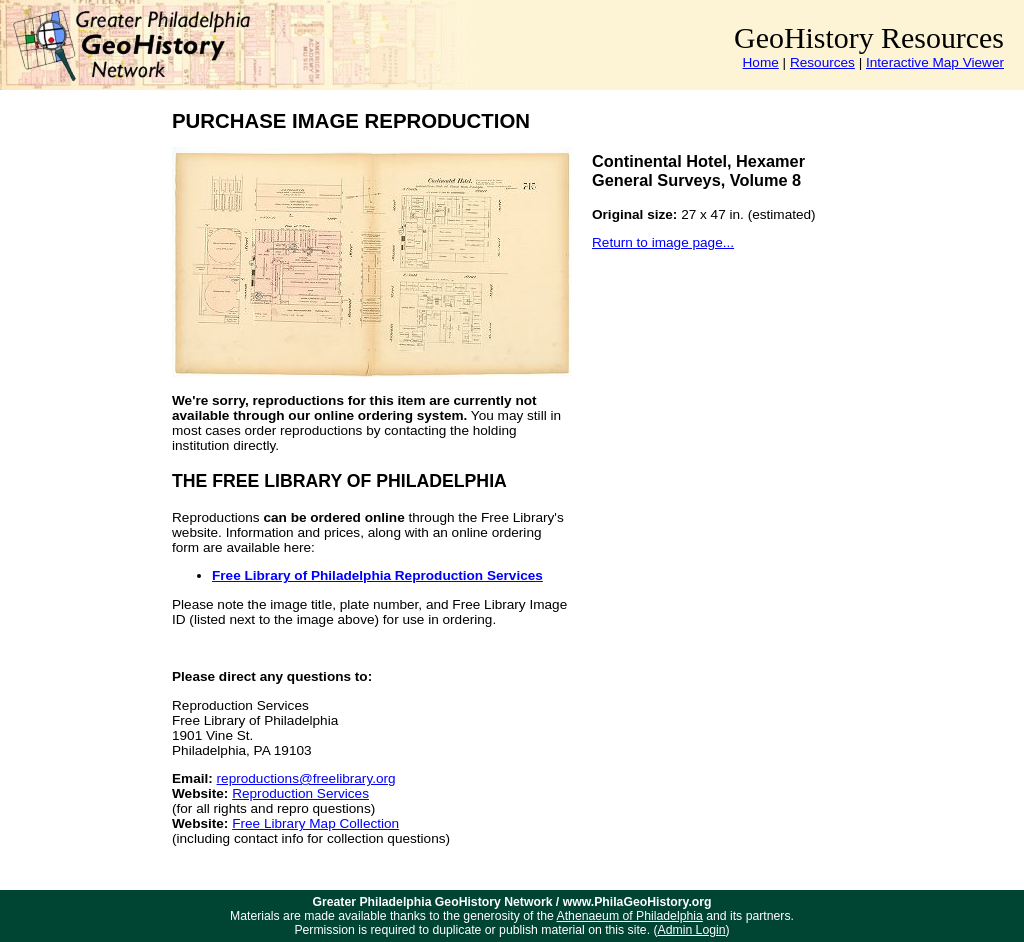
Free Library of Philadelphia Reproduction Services (377, 575)
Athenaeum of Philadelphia (630, 916)
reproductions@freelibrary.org (306, 778)
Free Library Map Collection (315, 823)
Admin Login (692, 930)
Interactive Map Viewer (935, 62)
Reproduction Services (300, 793)
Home (761, 62)
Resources (822, 62)
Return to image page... (663, 242)
